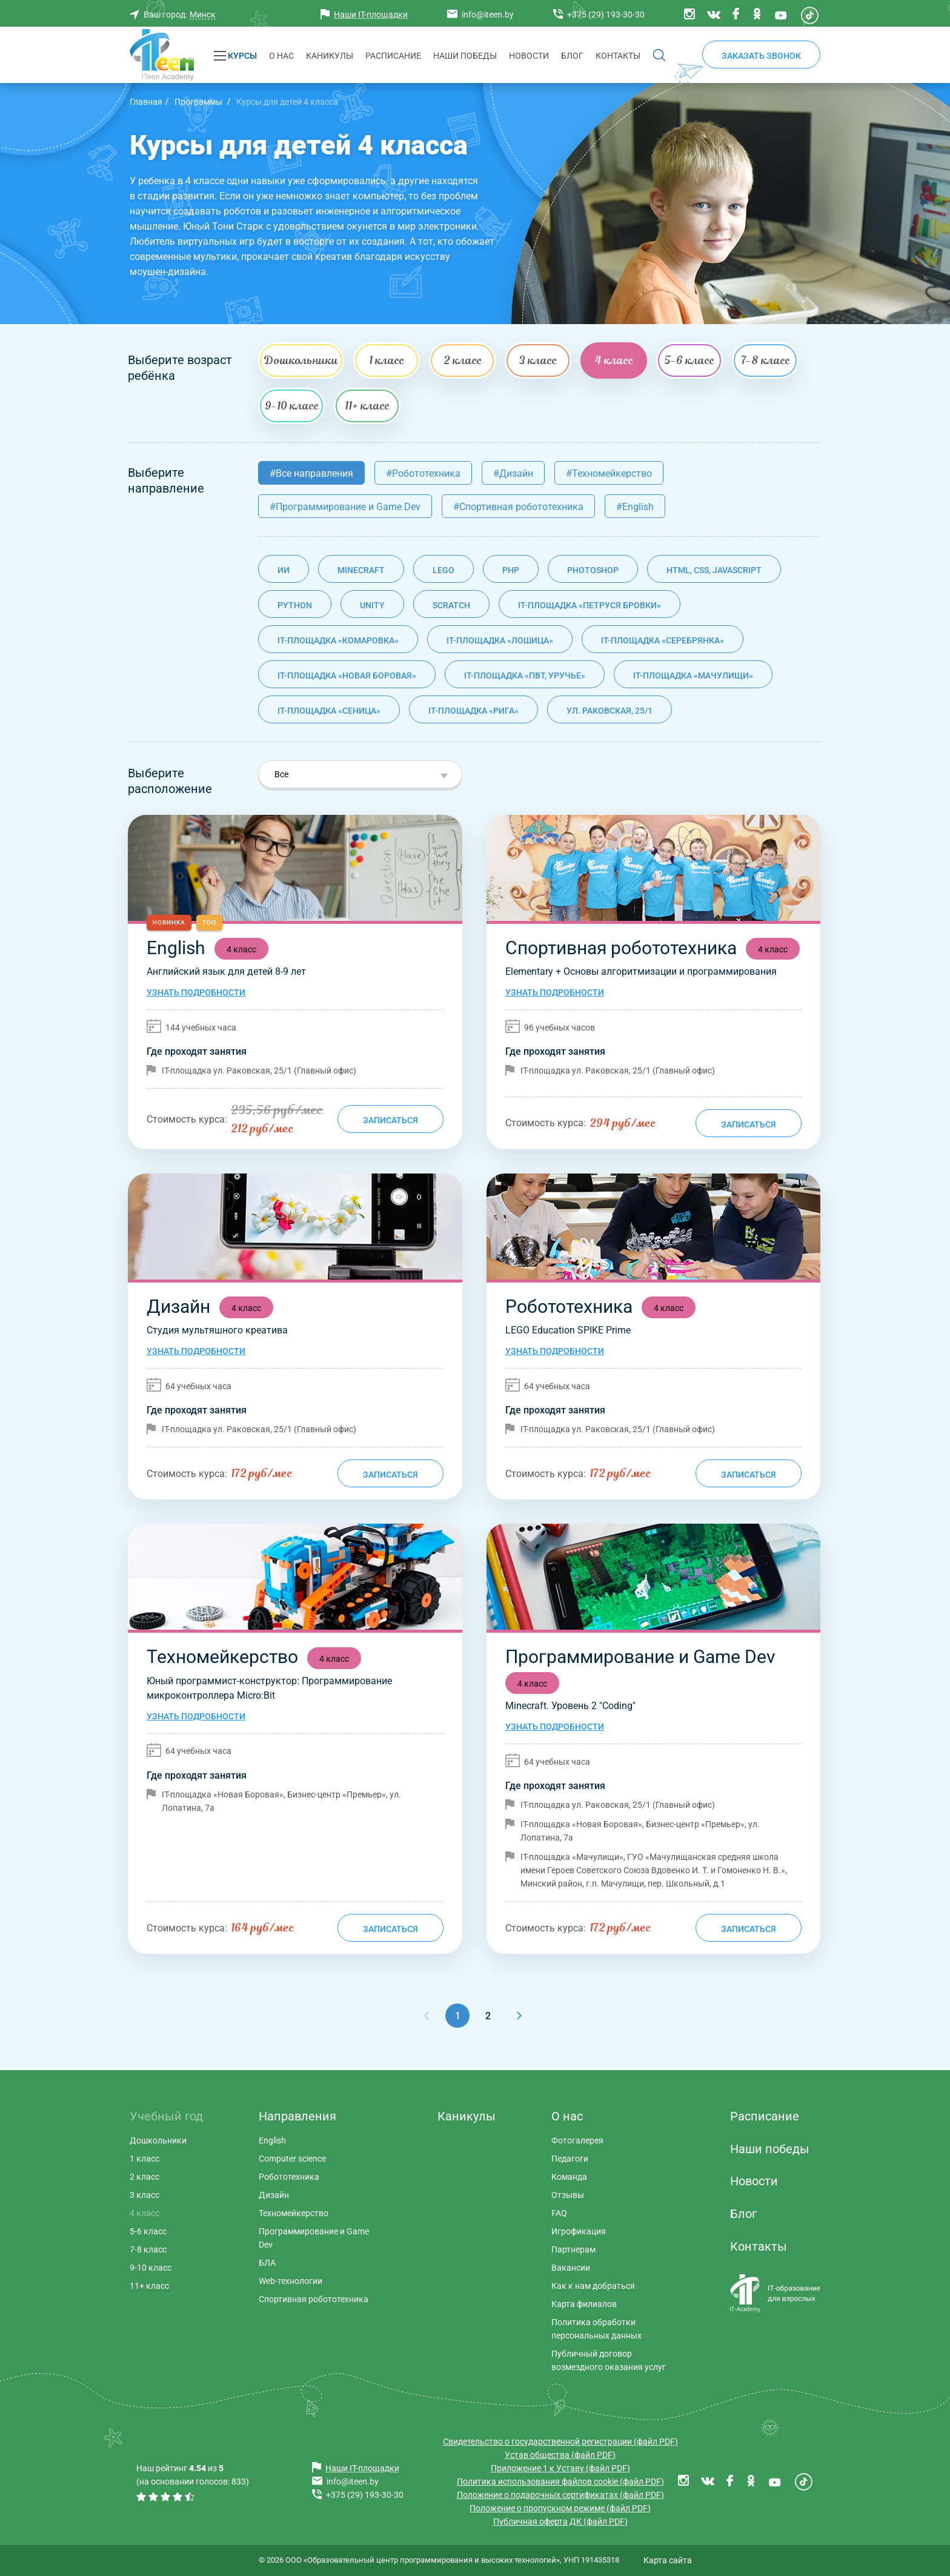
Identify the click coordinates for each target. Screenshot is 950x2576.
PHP (510, 570)
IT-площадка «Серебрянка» (662, 640)
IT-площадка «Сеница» (328, 710)
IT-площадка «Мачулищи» (693, 675)
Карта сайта (667, 2560)
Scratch (451, 605)
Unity (372, 605)
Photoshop (593, 570)
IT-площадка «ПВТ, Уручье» (524, 675)
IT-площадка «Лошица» (500, 640)
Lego (443, 570)
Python (294, 605)
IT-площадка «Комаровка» (338, 640)
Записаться (390, 1120)
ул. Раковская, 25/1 (609, 710)
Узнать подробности (196, 992)
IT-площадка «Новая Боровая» (346, 675)
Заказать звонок (761, 56)
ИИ (283, 570)
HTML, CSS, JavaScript (714, 570)
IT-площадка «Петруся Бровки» (589, 605)
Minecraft (361, 570)
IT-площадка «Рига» (473, 710)
